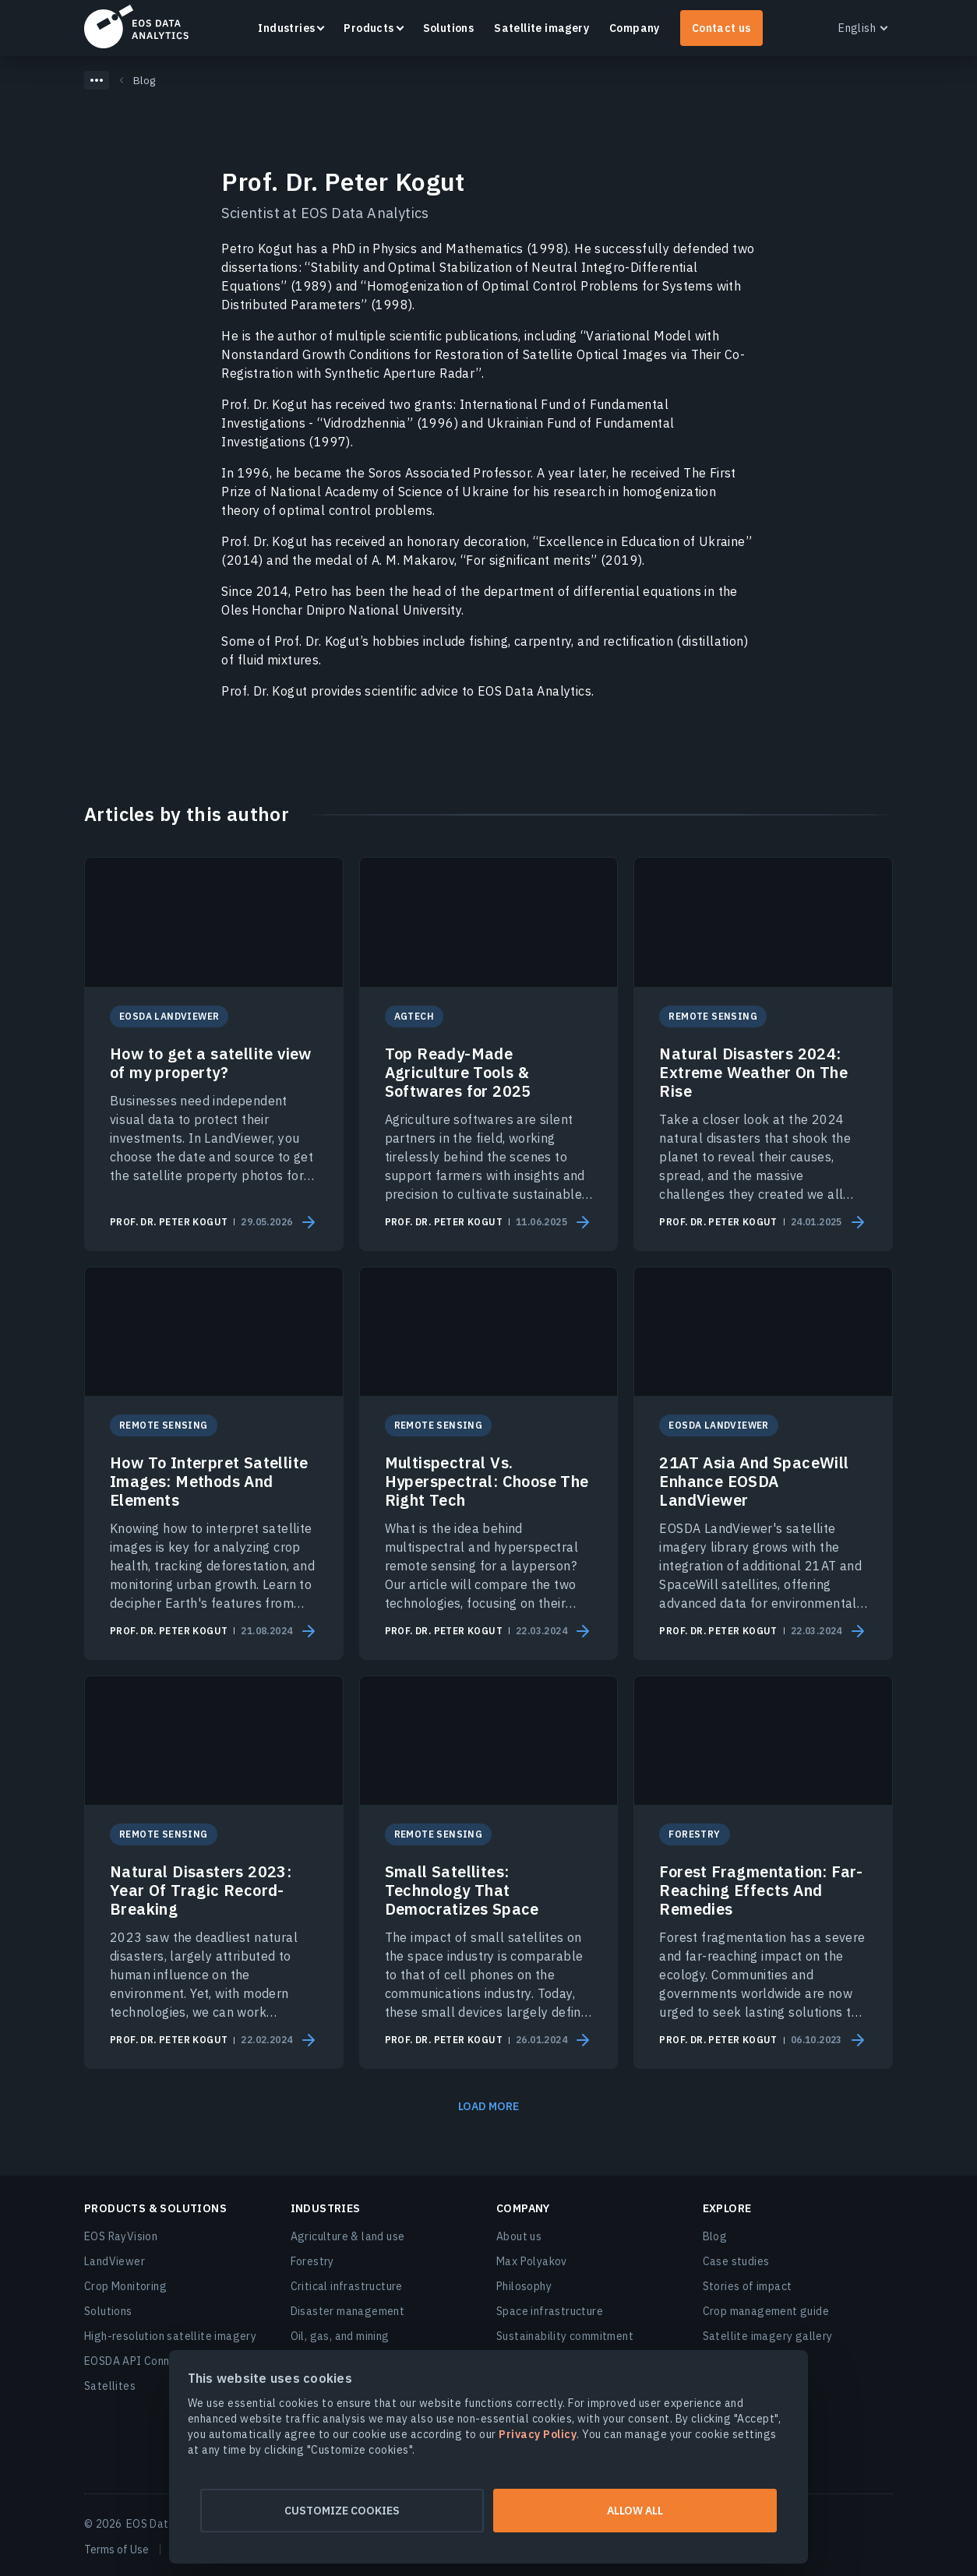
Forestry (312, 2261)
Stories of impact (747, 2286)
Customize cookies (337, 2511)
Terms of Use (116, 2550)
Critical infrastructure (347, 2286)
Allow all (640, 2511)
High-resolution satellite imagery (170, 2336)
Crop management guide (766, 2311)
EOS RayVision (120, 2236)
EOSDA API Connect (135, 2361)
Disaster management (348, 2311)
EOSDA (136, 26)
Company (634, 28)
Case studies (736, 2261)
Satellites (110, 2386)
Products (368, 28)
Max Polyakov (531, 2261)
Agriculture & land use (348, 2236)
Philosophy (524, 2286)
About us (518, 2236)
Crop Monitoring (125, 2286)
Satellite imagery (541, 28)
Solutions (448, 28)
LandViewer (114, 2261)
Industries (286, 28)
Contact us (721, 28)
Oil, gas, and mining (340, 2336)
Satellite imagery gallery (768, 2336)
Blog (715, 2236)
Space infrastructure (549, 2311)
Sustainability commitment (564, 2336)
